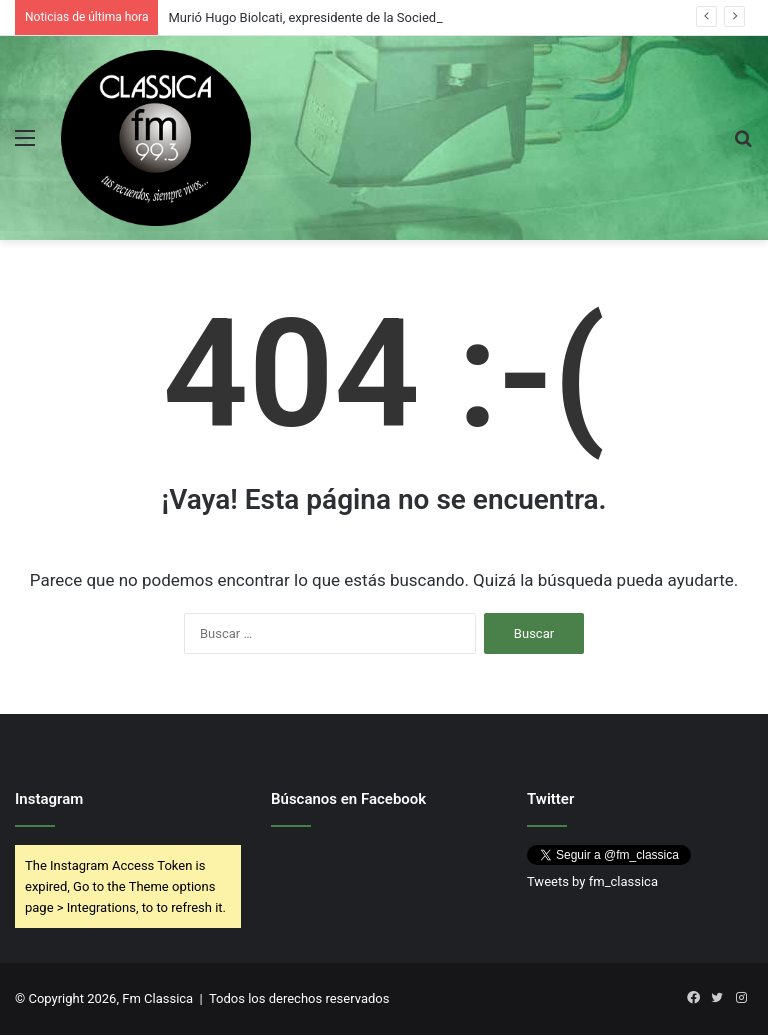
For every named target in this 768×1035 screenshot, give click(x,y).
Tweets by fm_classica (592, 881)
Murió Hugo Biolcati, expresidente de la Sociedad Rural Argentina (355, 17)
